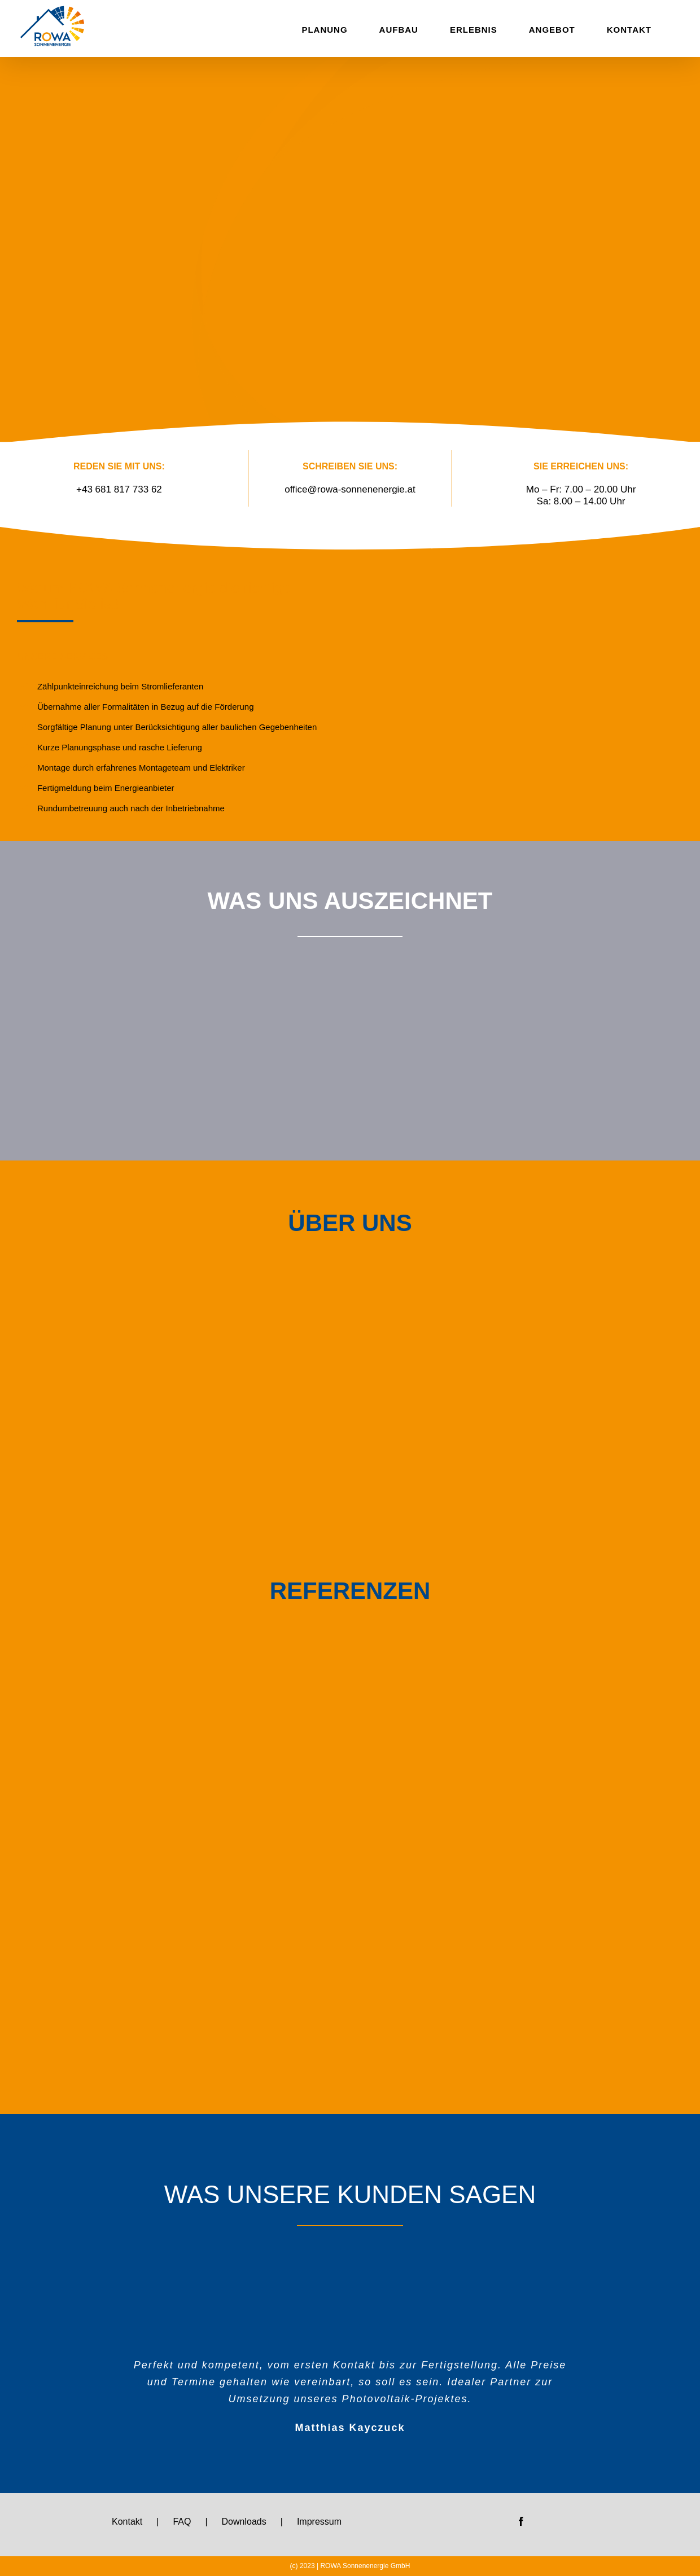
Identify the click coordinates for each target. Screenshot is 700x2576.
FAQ (182, 2521)
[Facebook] (521, 2521)
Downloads (244, 2521)
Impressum (319, 2521)
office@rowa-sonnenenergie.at (350, 489)
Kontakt (127, 2521)
